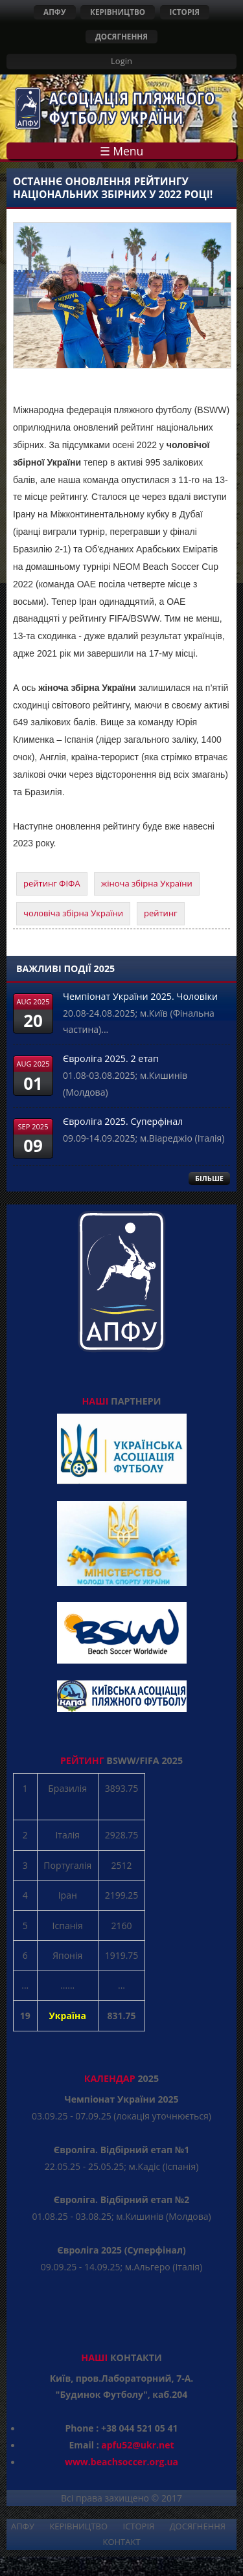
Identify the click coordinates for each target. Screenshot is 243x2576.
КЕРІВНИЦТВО (117, 11)
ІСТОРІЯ (185, 11)
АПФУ (54, 11)
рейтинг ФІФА (51, 883)
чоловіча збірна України (73, 913)
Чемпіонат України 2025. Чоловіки (140, 996)
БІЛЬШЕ (209, 1178)
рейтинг (161, 913)
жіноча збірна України (146, 883)
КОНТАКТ (121, 2542)
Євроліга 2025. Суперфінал (123, 1121)
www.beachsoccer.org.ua (121, 2462)
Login (121, 61)
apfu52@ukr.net (137, 2445)
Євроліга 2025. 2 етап (111, 1058)
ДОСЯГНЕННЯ (121, 36)
